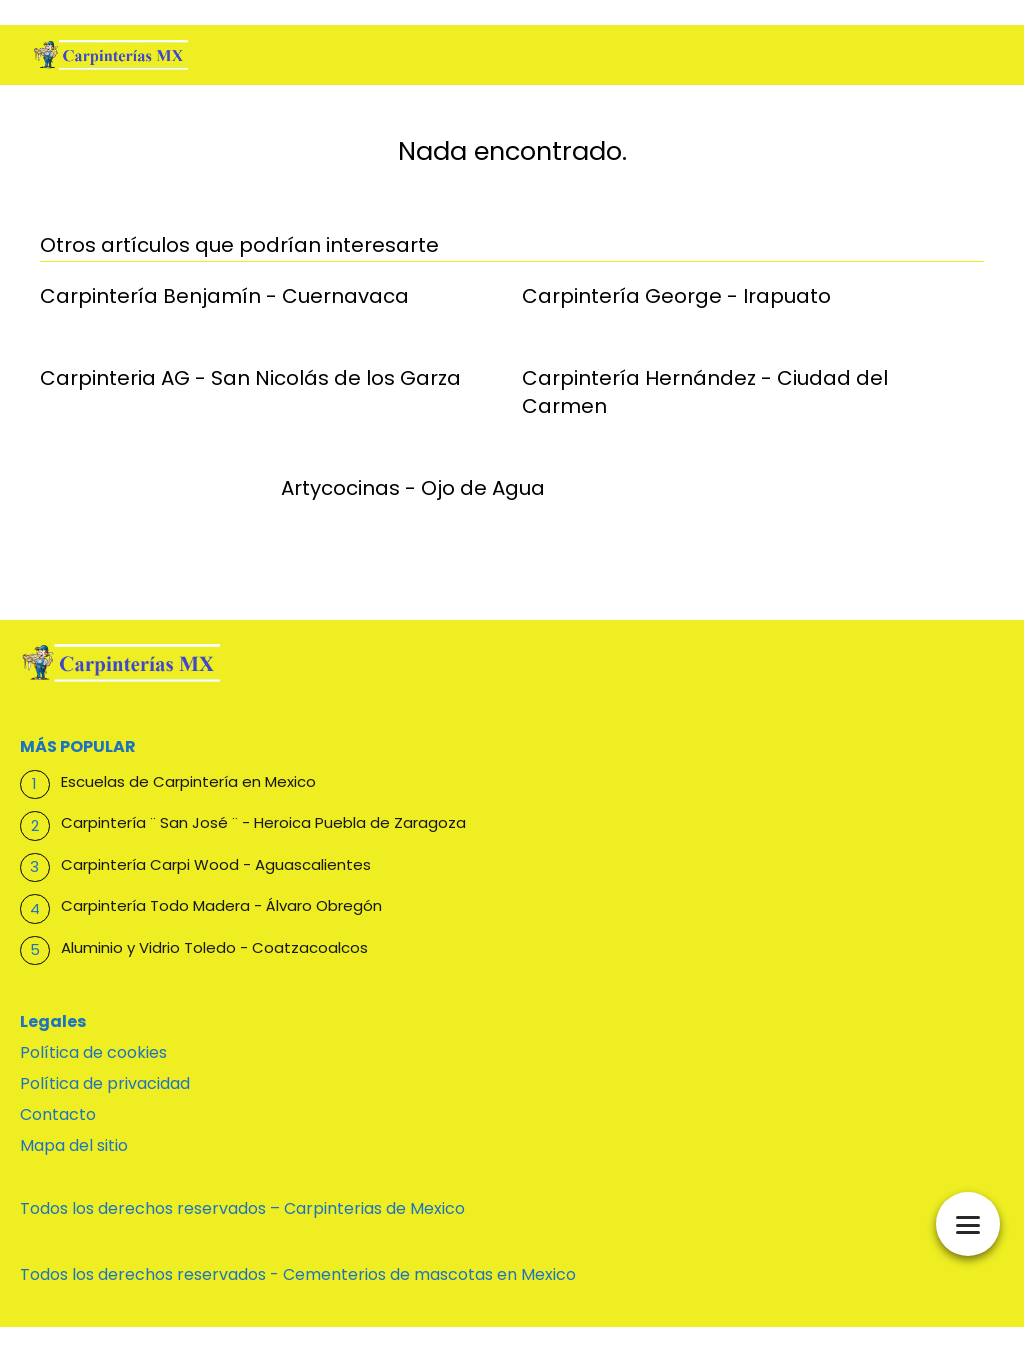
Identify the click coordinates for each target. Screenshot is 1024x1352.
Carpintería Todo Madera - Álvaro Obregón (221, 905)
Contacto (58, 1114)
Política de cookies (93, 1052)
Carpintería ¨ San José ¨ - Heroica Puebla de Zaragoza (263, 822)
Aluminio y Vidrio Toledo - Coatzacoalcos (214, 947)
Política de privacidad (105, 1083)
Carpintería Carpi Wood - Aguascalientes (216, 864)
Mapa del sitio (74, 1145)
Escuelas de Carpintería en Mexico (188, 781)
